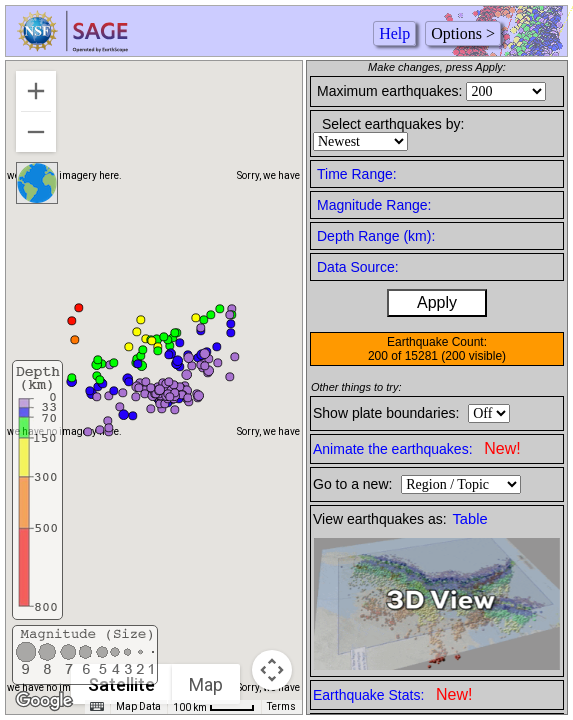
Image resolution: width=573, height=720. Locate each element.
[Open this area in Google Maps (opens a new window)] (44, 701)
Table (470, 519)
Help (394, 33)
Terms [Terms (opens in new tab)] (281, 706)
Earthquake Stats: (392, 694)
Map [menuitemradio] (206, 684)
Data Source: (358, 267)
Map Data (138, 706)
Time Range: (357, 174)
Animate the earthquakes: (417, 448)
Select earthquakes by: (393, 124)
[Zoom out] (36, 132)
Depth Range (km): (376, 236)
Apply (437, 302)
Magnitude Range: (374, 205)
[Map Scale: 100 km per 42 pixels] (214, 707)
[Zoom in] (36, 91)
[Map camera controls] (272, 670)
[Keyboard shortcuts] (97, 707)
